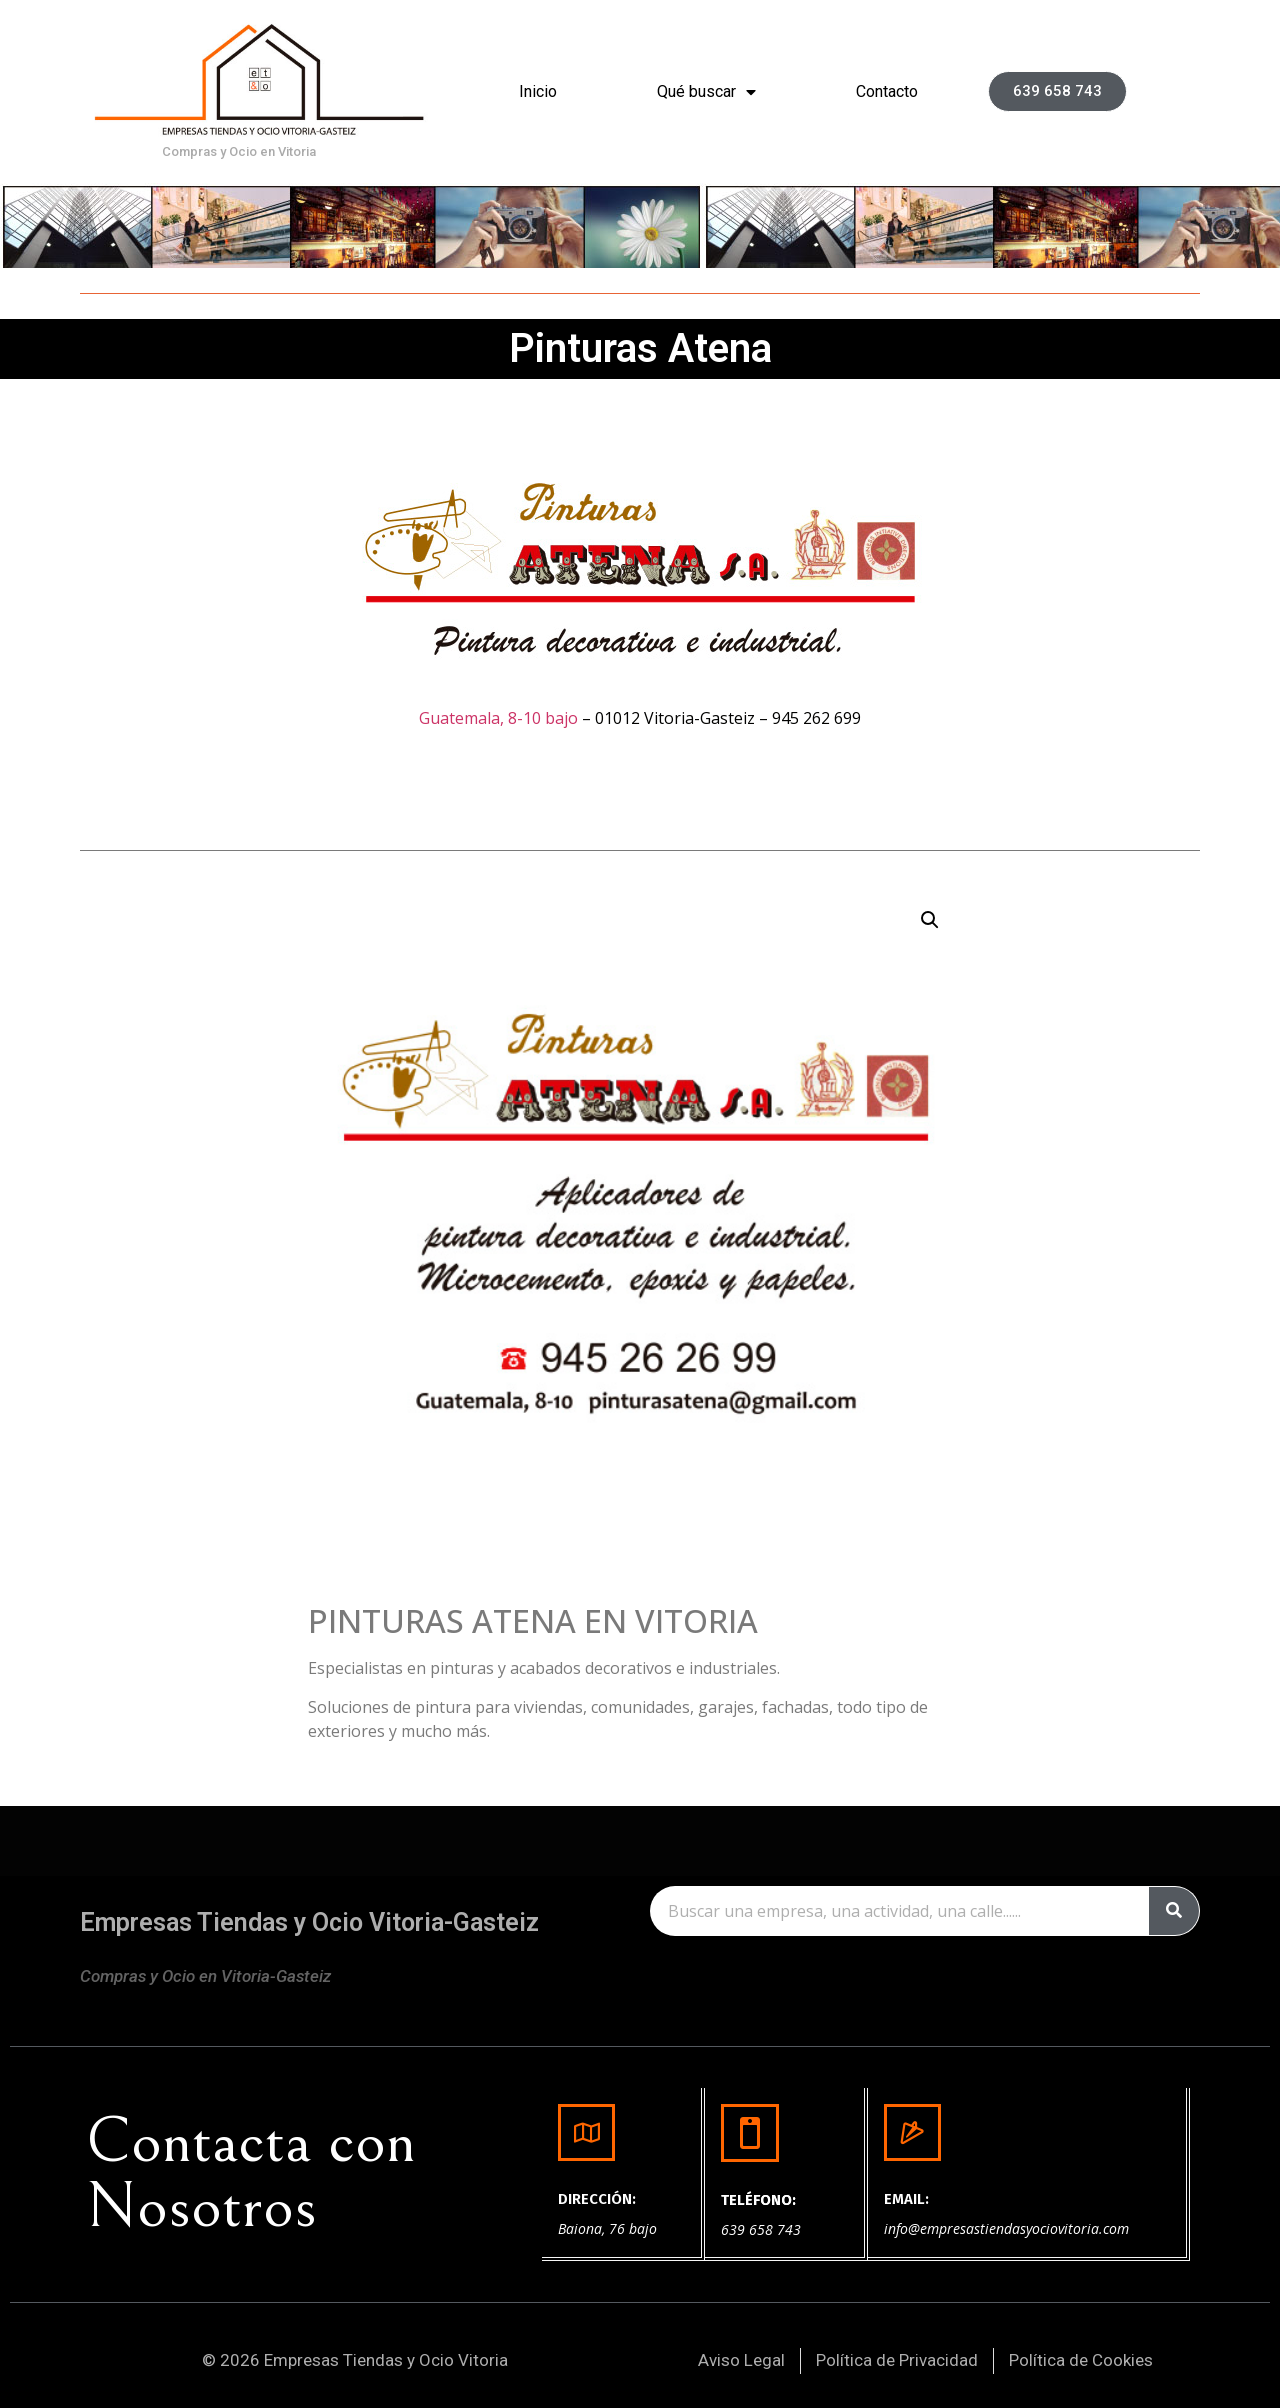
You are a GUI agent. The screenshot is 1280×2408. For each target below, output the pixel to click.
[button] (1057, 91)
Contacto (887, 91)
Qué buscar (706, 92)
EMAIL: (906, 2199)
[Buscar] (1174, 1911)
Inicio (538, 91)
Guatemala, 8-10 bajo (498, 718)
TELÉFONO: (758, 2200)
